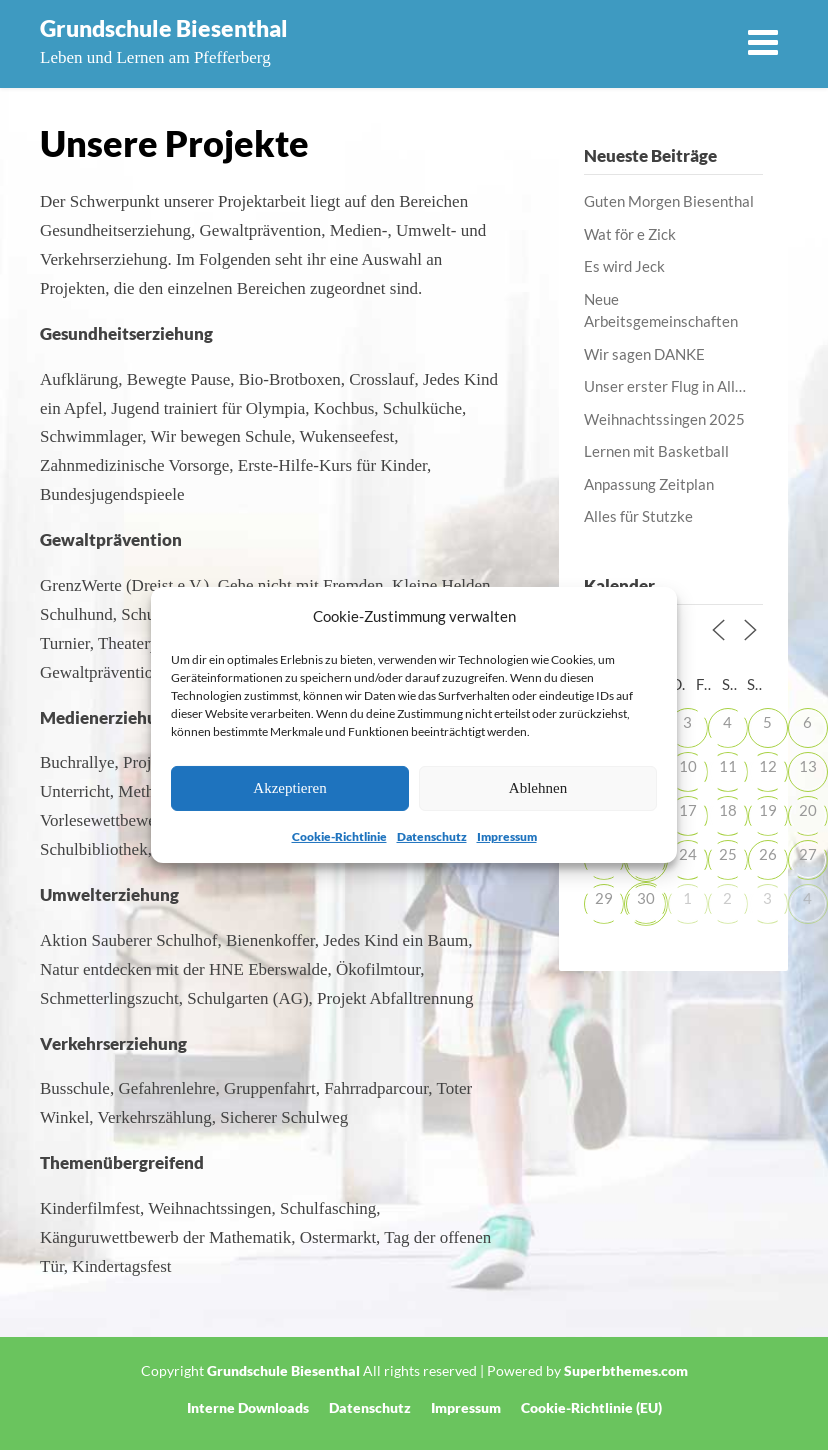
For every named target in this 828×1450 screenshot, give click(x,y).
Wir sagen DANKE (644, 354)
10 (688, 766)
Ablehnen (538, 788)
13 (808, 766)
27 (808, 854)
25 (728, 854)
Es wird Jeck (624, 266)
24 (688, 854)
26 (768, 854)
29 (604, 898)
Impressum (507, 836)
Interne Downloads (248, 1408)
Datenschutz (432, 836)
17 (688, 810)
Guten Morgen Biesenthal (669, 201)
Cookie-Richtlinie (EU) (591, 1408)
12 (768, 766)
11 (728, 766)
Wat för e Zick (630, 234)
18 (728, 810)
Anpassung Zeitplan (649, 484)
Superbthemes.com (626, 1370)
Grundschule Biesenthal (164, 28)
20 (808, 810)
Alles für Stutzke (638, 516)
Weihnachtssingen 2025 (664, 419)
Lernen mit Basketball (656, 451)
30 (646, 898)
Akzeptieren (289, 788)
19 (768, 810)
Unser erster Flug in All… (665, 386)
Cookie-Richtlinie (339, 836)
